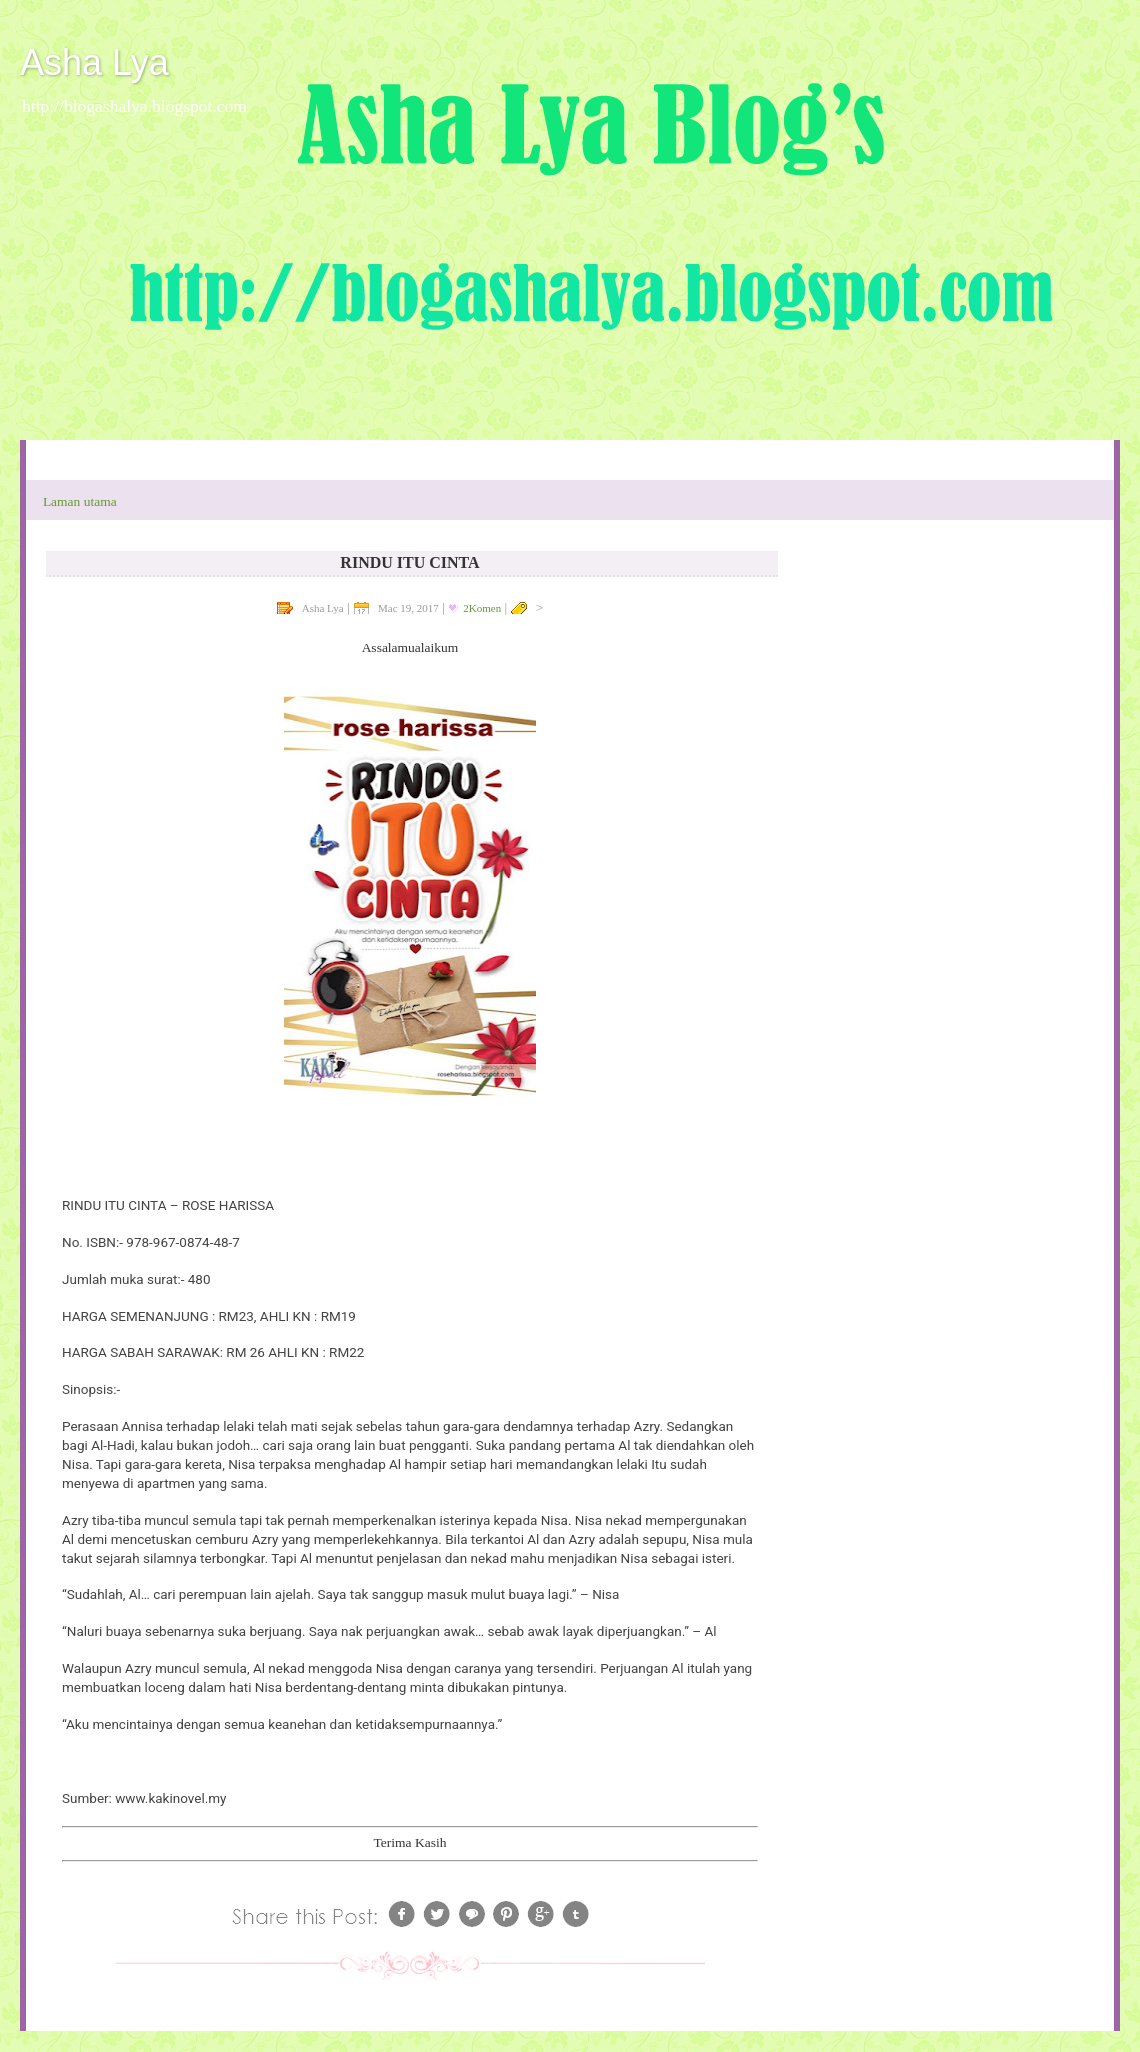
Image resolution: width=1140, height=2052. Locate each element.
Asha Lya (94, 62)
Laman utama (80, 501)
